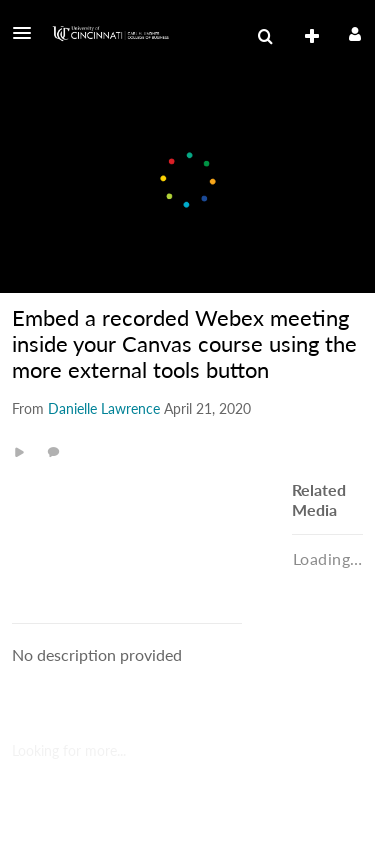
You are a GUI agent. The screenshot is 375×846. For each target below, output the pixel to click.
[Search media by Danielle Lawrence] (104, 408)
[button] (28, 33)
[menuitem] (265, 37)
